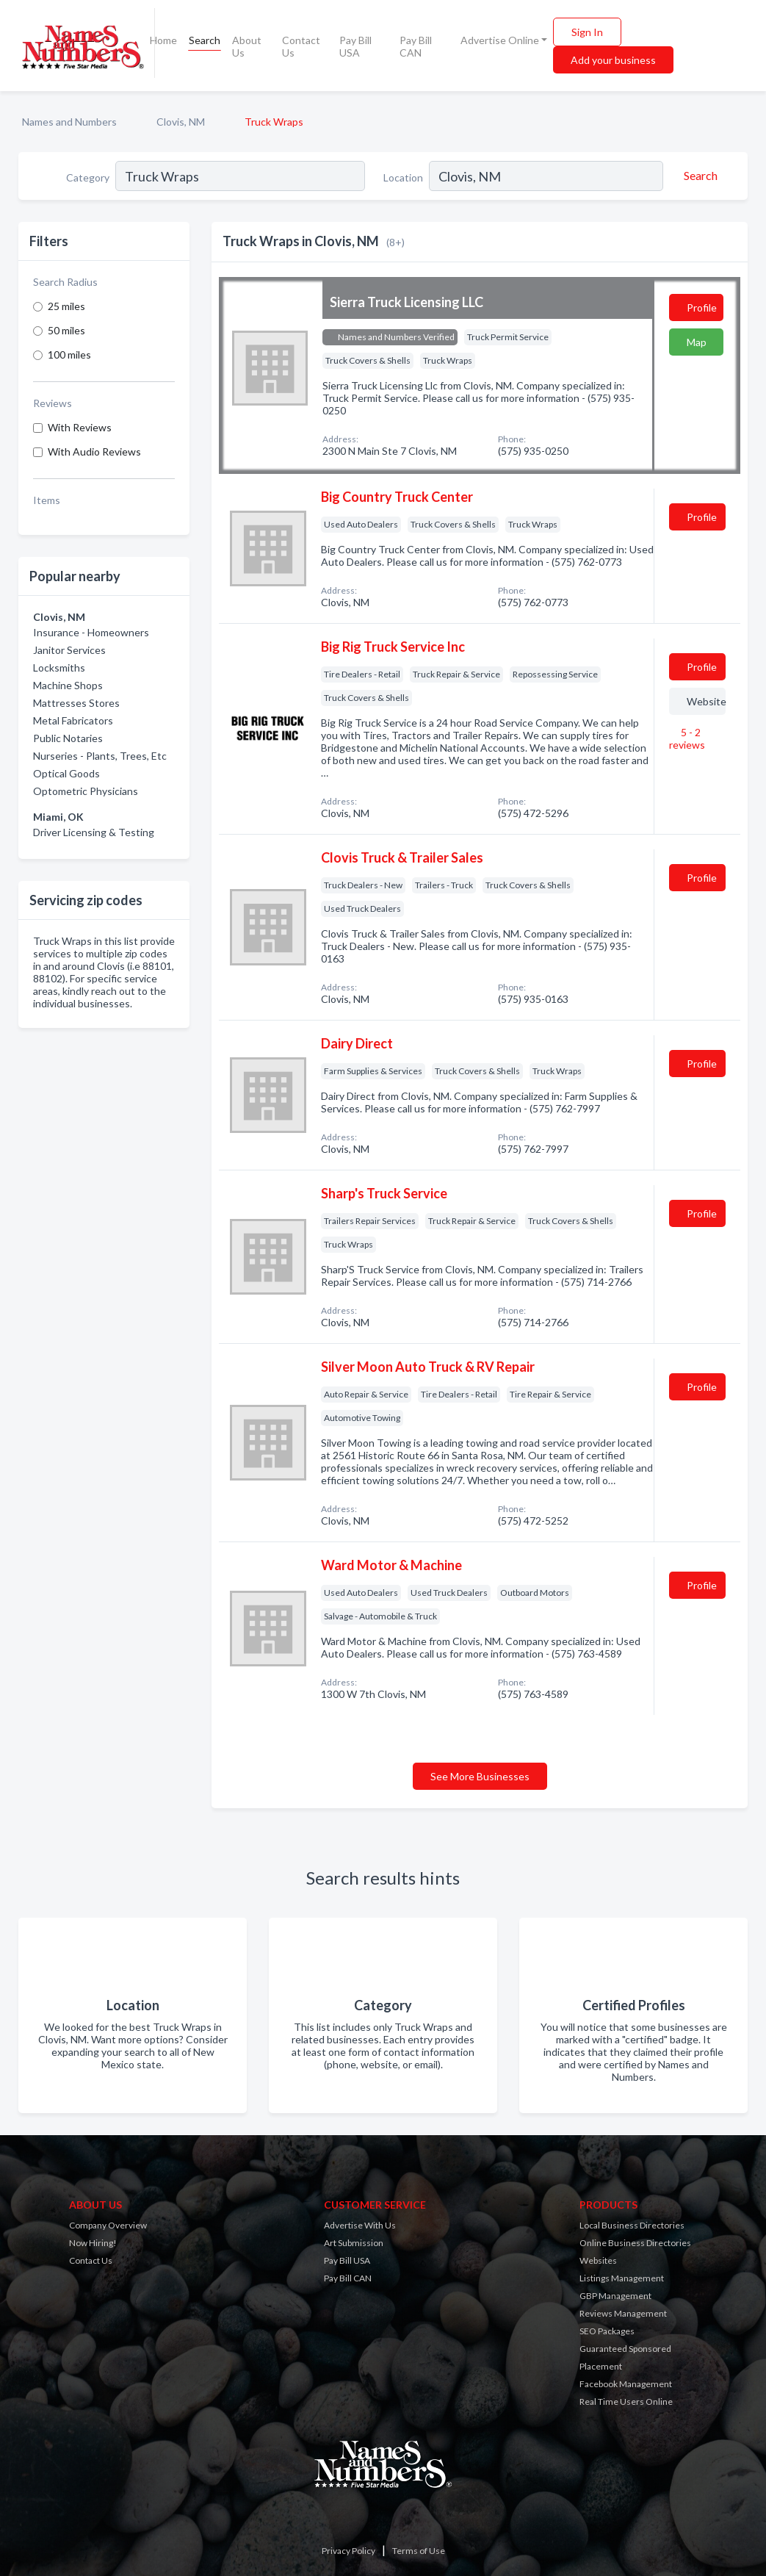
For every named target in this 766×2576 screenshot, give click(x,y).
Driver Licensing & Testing (93, 832)
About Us (246, 46)
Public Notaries (68, 738)
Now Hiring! (93, 2242)
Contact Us (301, 46)
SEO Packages (607, 2330)
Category (87, 177)
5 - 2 (687, 738)
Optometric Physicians (85, 791)
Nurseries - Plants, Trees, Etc (100, 755)
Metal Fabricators (73, 720)
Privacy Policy (348, 2550)
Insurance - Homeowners (91, 632)
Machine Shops (68, 685)
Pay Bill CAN (416, 46)
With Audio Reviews (94, 451)
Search (204, 40)
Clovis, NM (180, 121)
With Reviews (80, 427)
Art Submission (353, 2242)
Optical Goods (66, 773)
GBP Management (615, 2295)
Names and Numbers (69, 121)
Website (706, 701)
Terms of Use (418, 2550)
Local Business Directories (631, 2225)
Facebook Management (625, 2383)
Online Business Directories (635, 2242)
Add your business (613, 60)
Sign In (587, 32)
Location (403, 177)
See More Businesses (480, 1776)
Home (163, 40)
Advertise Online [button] (499, 40)
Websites (598, 2260)
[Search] (698, 175)
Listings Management (621, 2278)
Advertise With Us (360, 2225)
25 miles (66, 306)
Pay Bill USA (355, 46)
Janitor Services (69, 650)
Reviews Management (623, 2313)
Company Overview (108, 2225)
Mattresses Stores (76, 703)
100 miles (69, 354)
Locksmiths (59, 667)
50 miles (66, 330)
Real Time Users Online (626, 2401)
